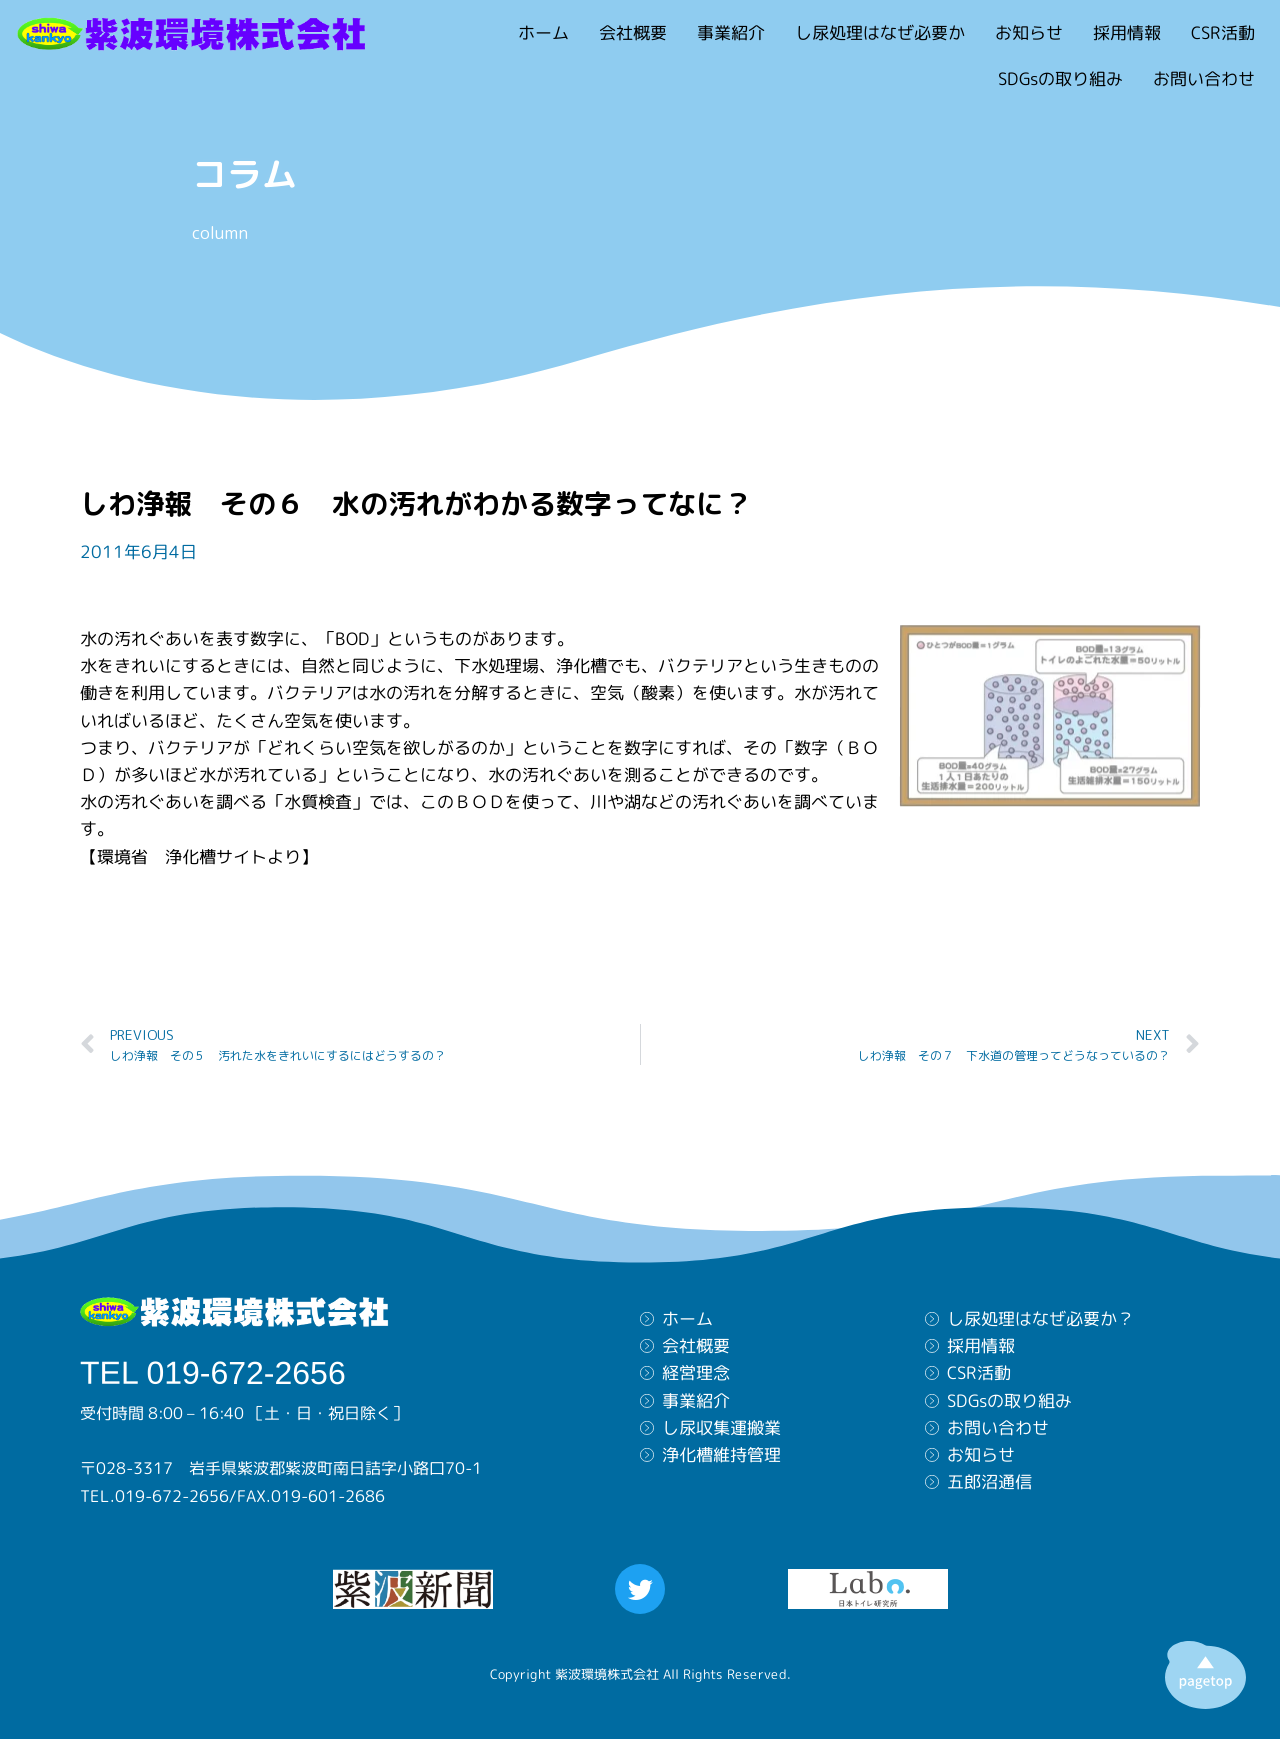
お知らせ (1029, 32)
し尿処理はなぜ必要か (880, 32)
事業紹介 (731, 32)
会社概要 (633, 32)
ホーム (543, 32)
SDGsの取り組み (1060, 78)
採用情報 (1127, 32)
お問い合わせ (1204, 78)
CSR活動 (1223, 32)
